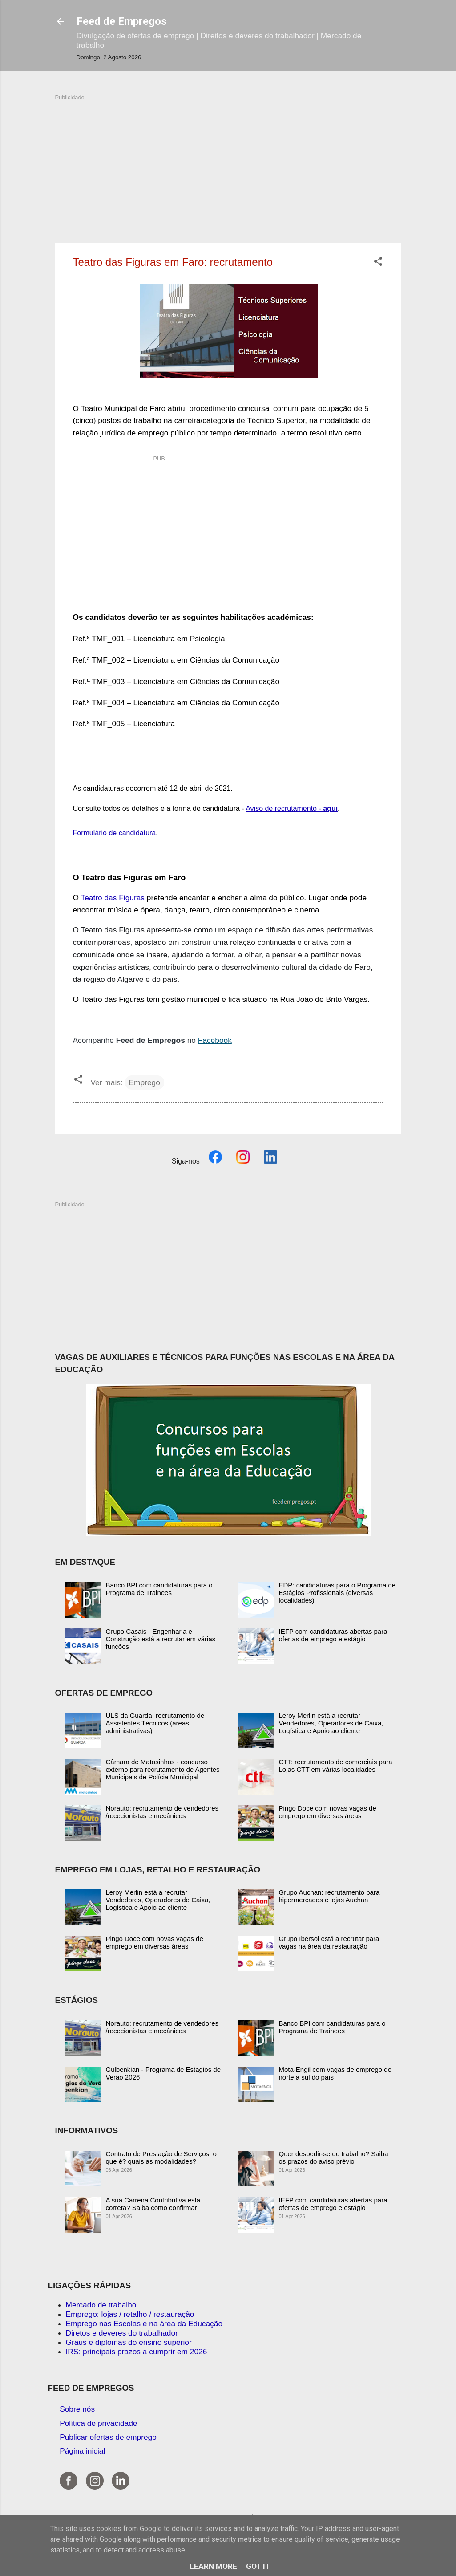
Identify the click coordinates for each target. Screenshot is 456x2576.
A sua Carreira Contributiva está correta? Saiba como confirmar (153, 2203)
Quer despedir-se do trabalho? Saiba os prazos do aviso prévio (333, 2157)
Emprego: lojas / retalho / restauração (130, 2314)
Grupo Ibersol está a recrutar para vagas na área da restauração (329, 1942)
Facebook (215, 1040)
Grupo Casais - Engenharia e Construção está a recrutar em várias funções (161, 1639)
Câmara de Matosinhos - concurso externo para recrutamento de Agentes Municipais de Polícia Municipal (163, 1769)
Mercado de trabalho (101, 2304)
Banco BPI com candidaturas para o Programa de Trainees (159, 1588)
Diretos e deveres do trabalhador (122, 2332)
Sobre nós (77, 2409)
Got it (258, 2566)
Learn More (213, 2566)
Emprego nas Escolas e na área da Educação (144, 2323)
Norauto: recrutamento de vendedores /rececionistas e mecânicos (162, 1811)
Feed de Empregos (122, 21)
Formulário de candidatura (114, 833)
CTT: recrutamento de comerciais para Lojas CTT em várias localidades (335, 1765)
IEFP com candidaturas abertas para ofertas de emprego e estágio (333, 1635)
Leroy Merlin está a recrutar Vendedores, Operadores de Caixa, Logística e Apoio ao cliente (331, 1723)
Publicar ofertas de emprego (108, 2437)
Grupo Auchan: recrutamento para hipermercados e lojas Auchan (329, 1896)
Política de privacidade (98, 2423)
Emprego (144, 1082)
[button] (378, 262)
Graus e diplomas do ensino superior (129, 2342)
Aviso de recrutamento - (292, 808)
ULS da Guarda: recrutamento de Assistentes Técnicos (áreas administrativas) (155, 1723)
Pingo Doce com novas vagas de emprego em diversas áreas (327, 1811)
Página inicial (82, 2450)
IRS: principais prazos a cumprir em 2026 (136, 2351)
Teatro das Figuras (113, 897)
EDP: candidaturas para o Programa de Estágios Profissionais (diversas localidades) (337, 1592)
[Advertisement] (228, 164)
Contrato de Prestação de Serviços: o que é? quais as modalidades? (161, 2157)
